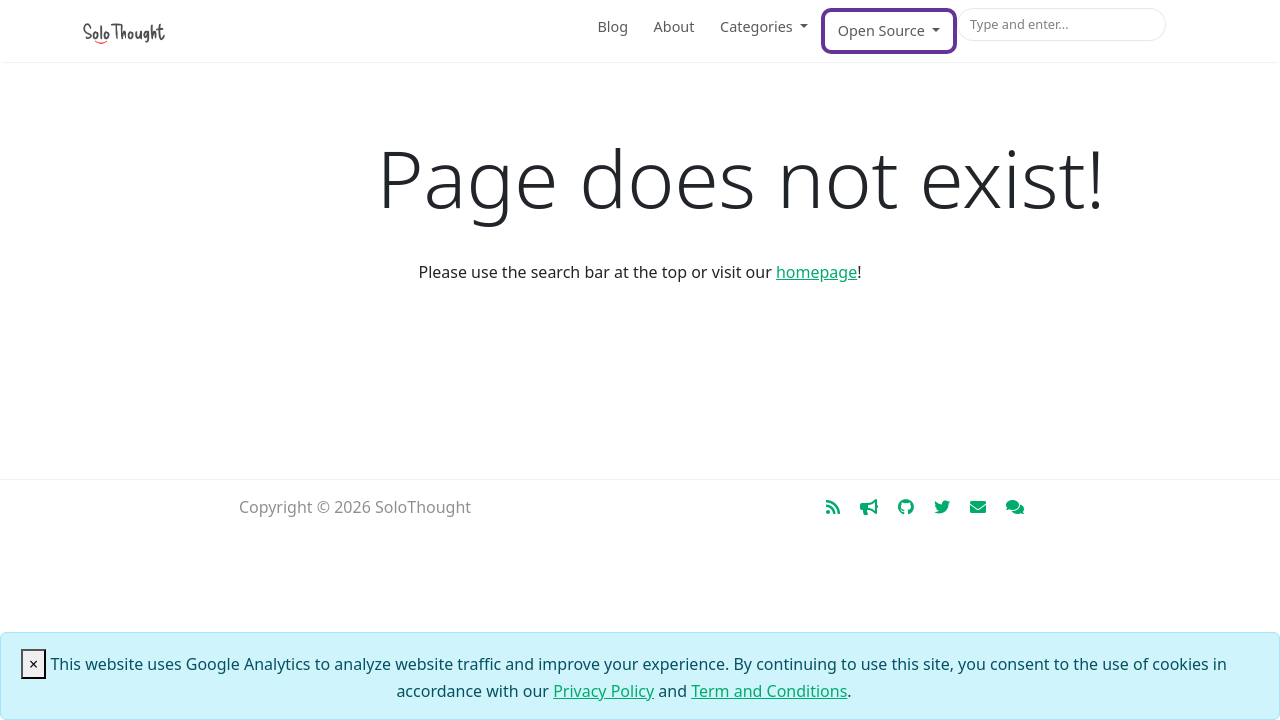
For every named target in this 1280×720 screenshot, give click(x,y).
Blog (612, 26)
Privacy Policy (603, 691)
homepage (816, 272)
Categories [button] (758, 26)
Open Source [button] (883, 30)
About (674, 26)
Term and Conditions (769, 691)
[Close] (33, 664)
